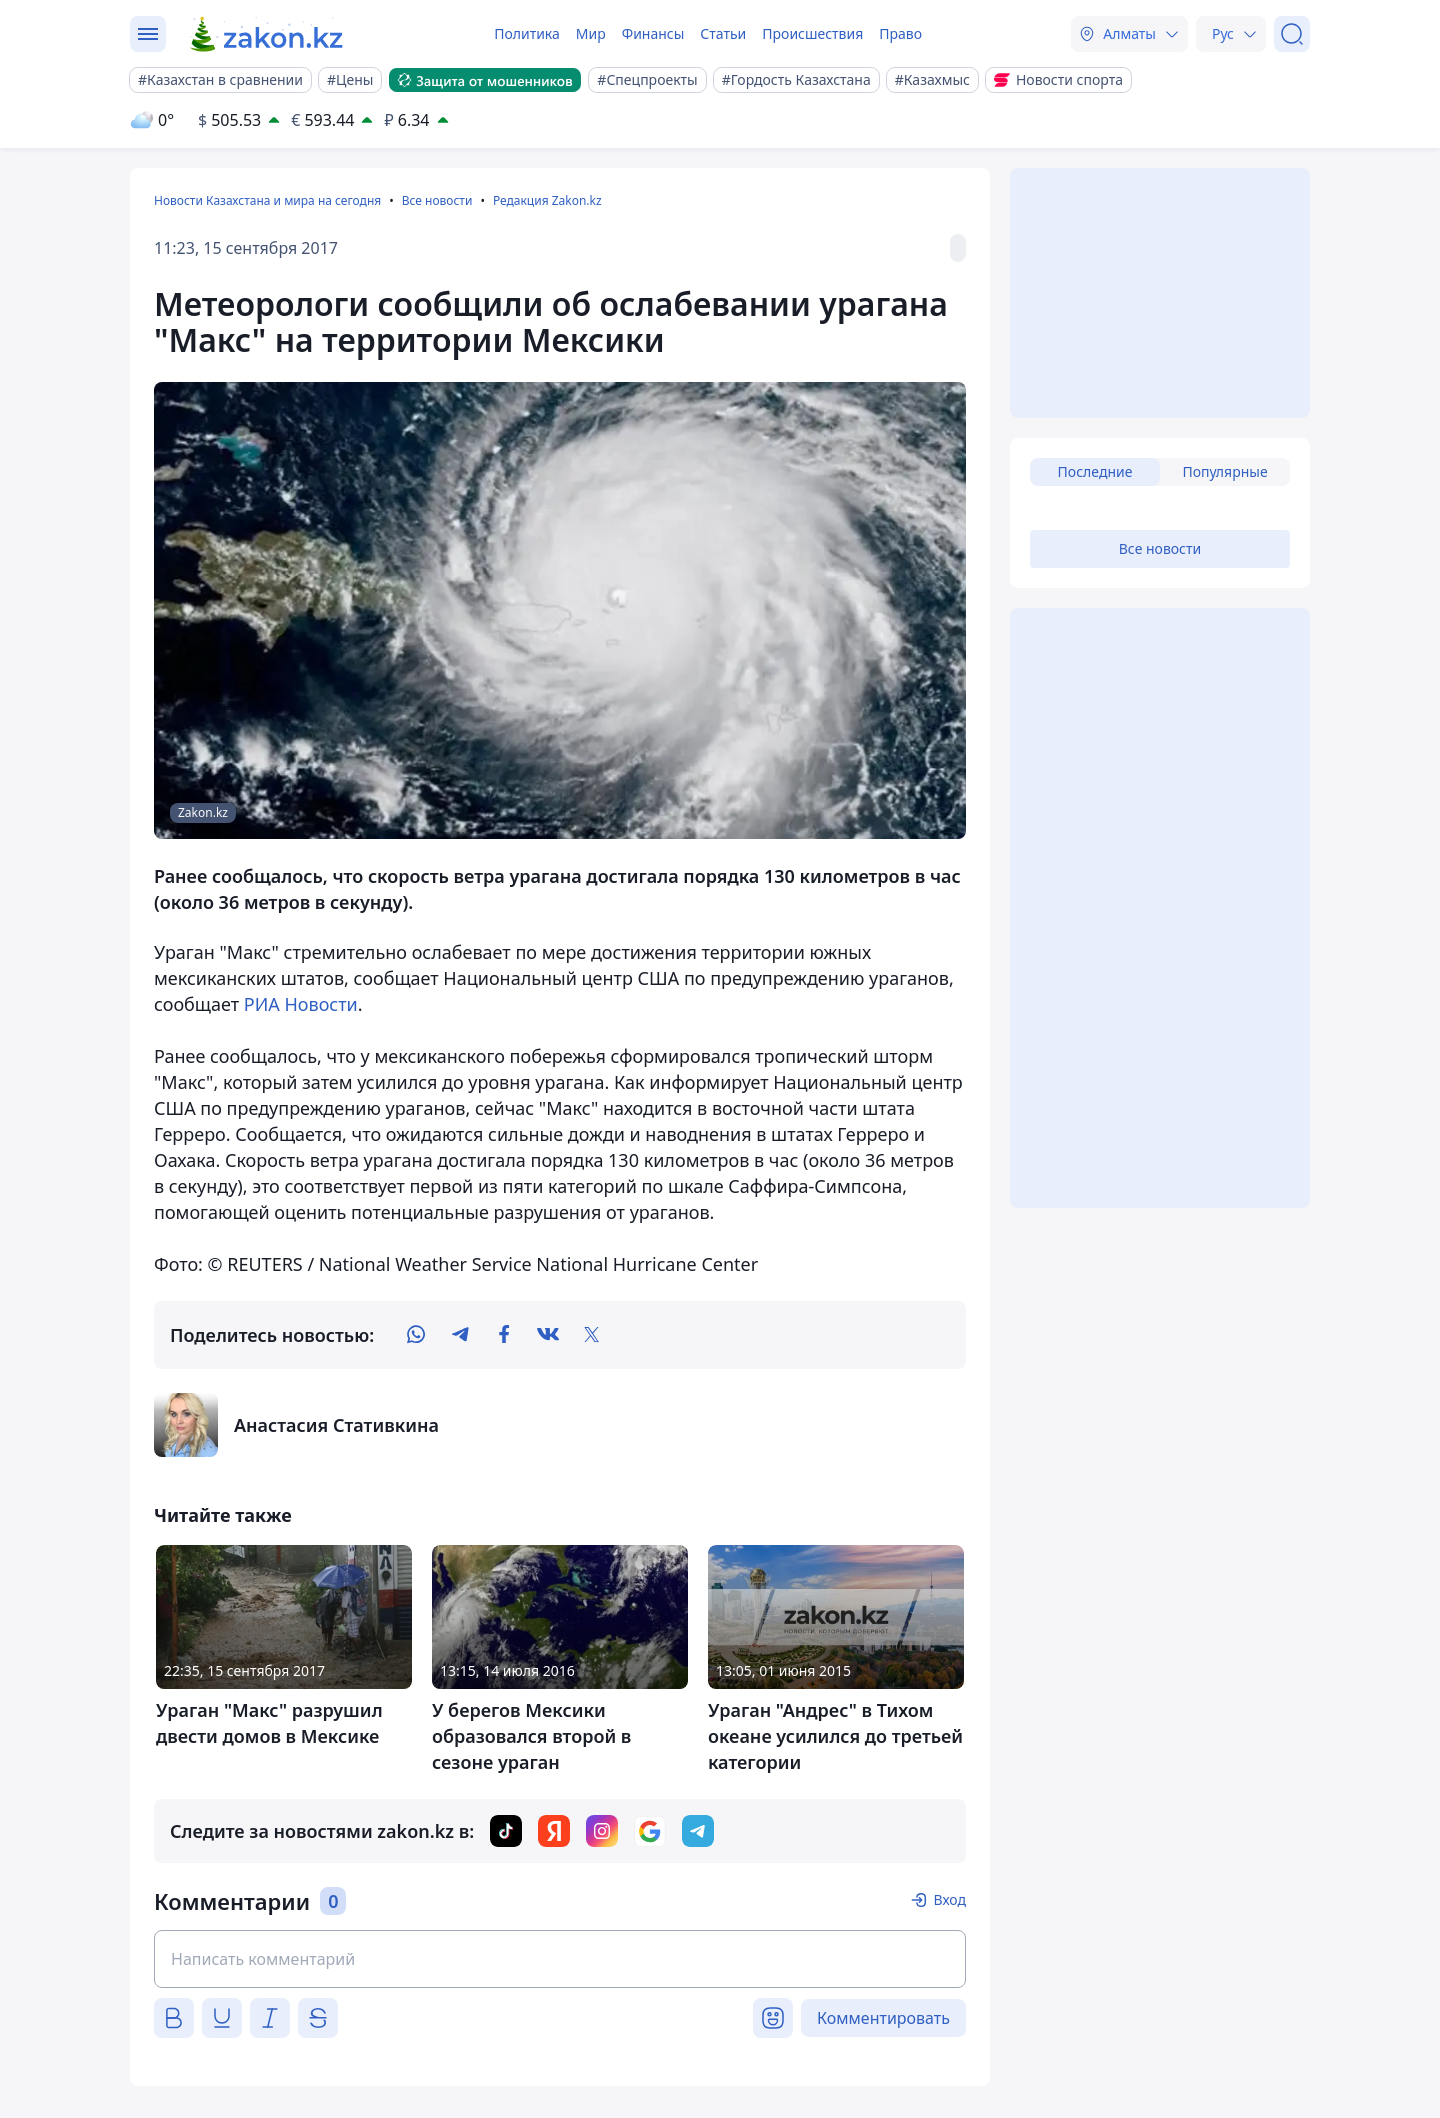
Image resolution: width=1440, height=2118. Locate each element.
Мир (591, 33)
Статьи (723, 33)
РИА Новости (301, 1004)
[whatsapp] (416, 1335)
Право (900, 33)
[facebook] (504, 1335)
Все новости (437, 200)
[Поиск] (1292, 34)
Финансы (653, 33)
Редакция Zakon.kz (547, 200)
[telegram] (460, 1335)
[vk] (548, 1335)
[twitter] (592, 1335)
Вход (949, 1899)
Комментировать (883, 2018)
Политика (527, 33)
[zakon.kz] (267, 34)
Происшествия (812, 33)
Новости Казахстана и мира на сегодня (267, 200)
